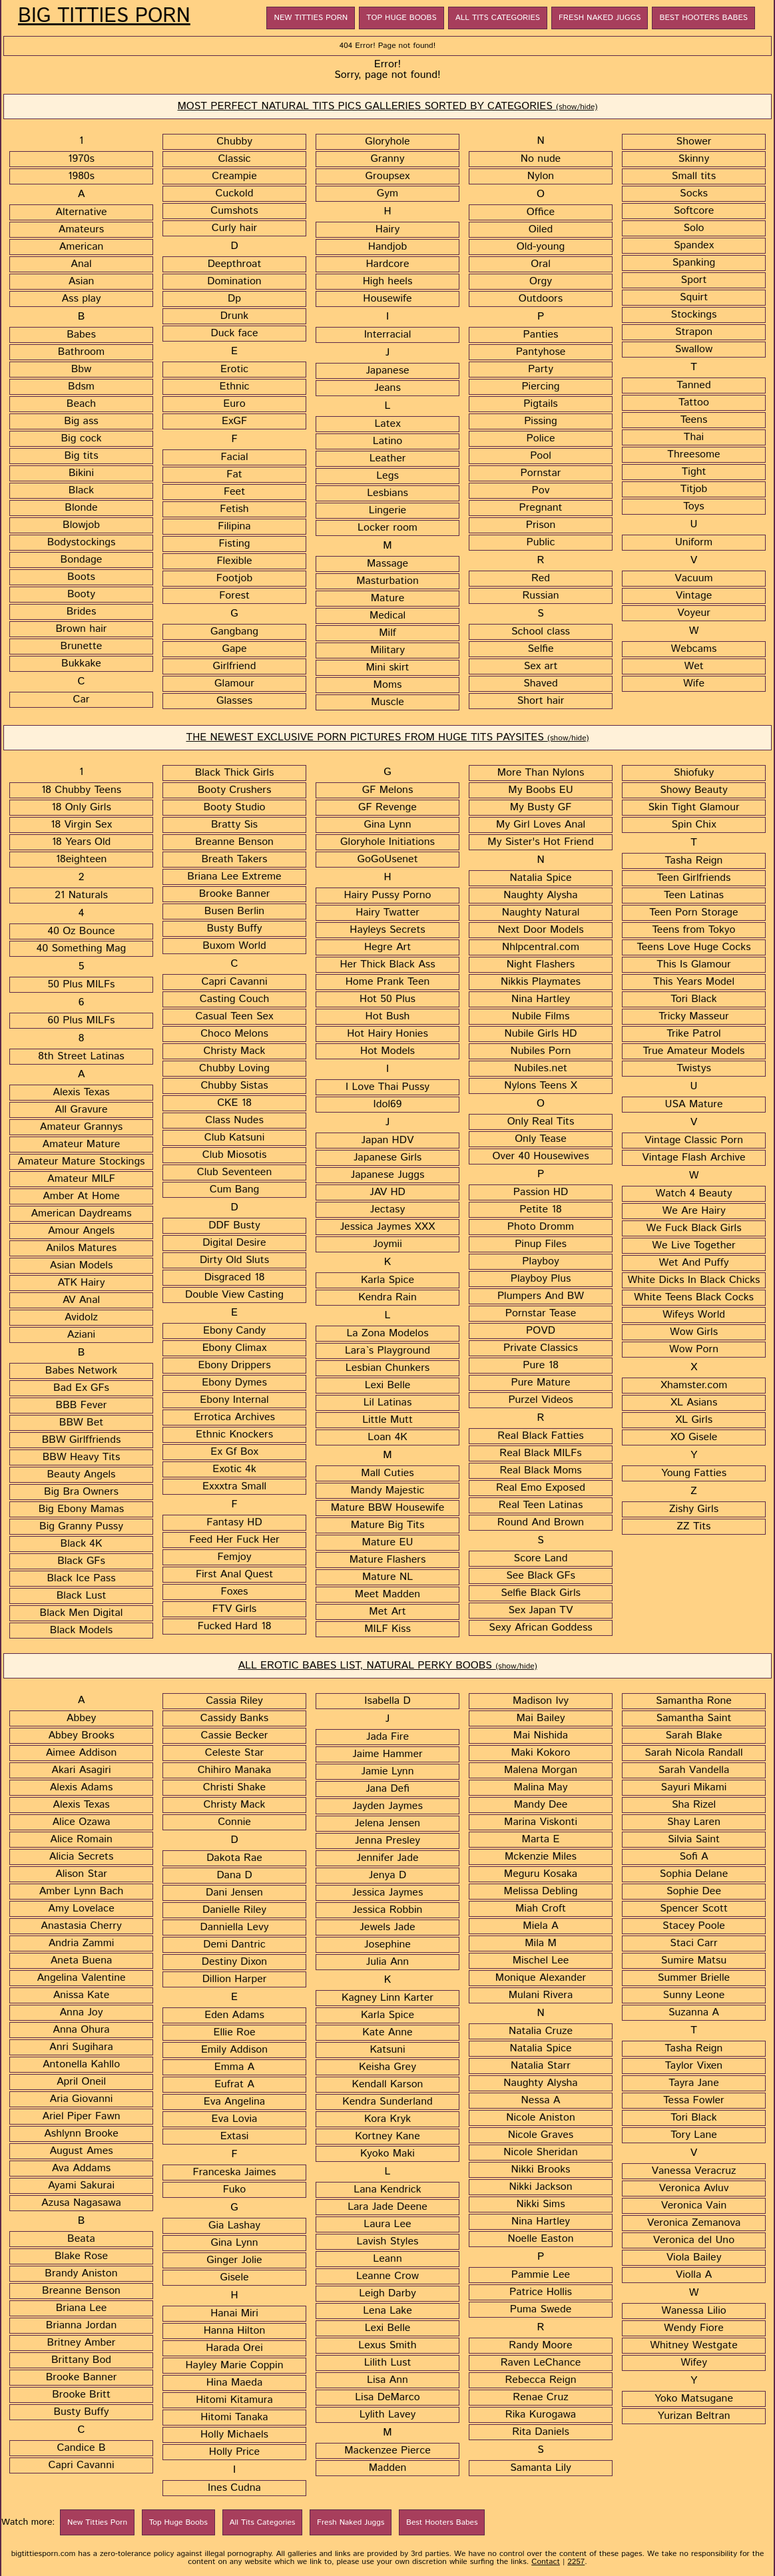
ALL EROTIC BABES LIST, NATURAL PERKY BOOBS (387, 1665)
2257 (576, 2561)
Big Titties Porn (104, 17)
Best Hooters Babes (703, 17)
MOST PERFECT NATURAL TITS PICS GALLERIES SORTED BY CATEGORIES (388, 106)
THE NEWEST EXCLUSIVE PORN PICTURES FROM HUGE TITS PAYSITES (387, 737)
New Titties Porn (311, 17)
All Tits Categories (497, 17)
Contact (545, 2561)
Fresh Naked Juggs (600, 17)
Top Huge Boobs (401, 17)
